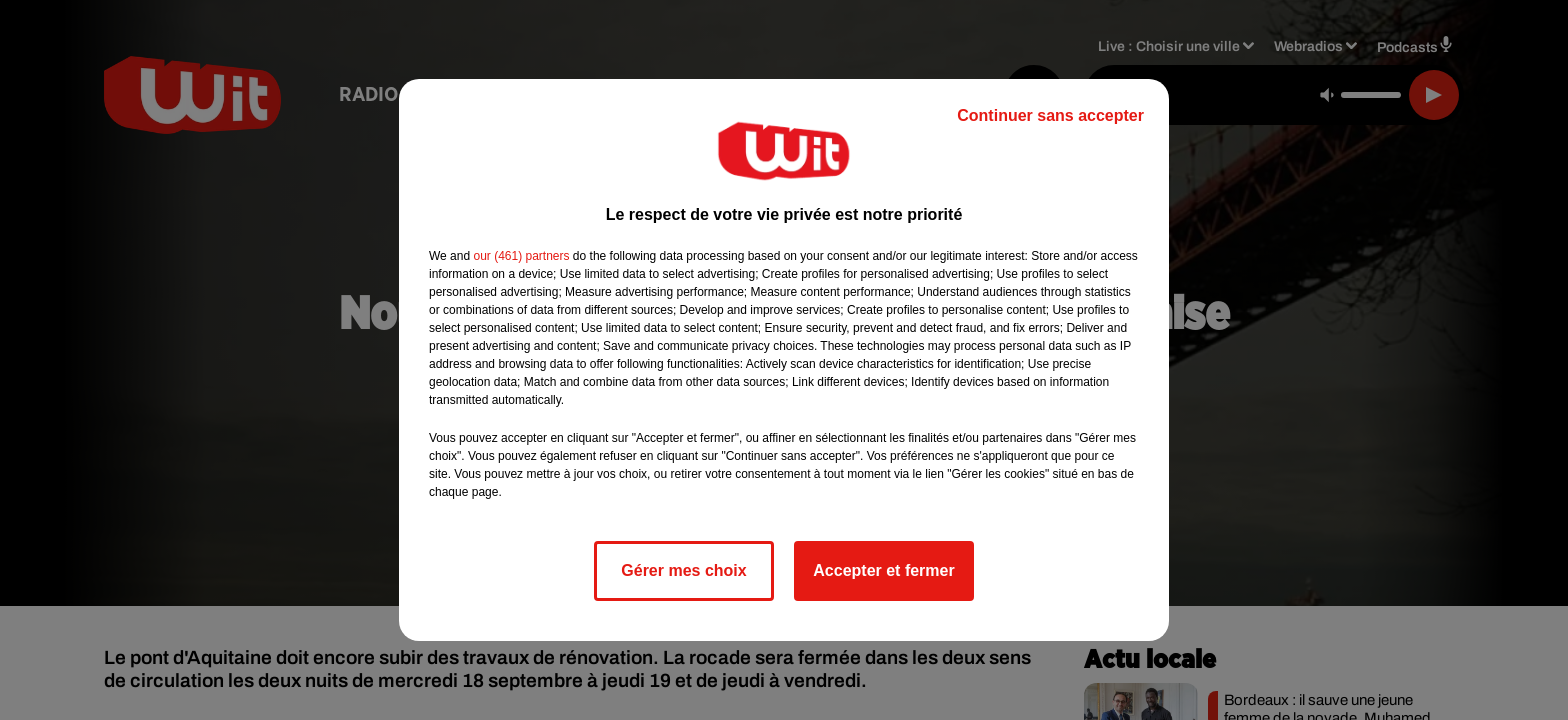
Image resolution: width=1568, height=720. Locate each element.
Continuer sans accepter (1050, 115)
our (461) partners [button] (521, 256)
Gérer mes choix (683, 570)
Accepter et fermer (883, 570)
